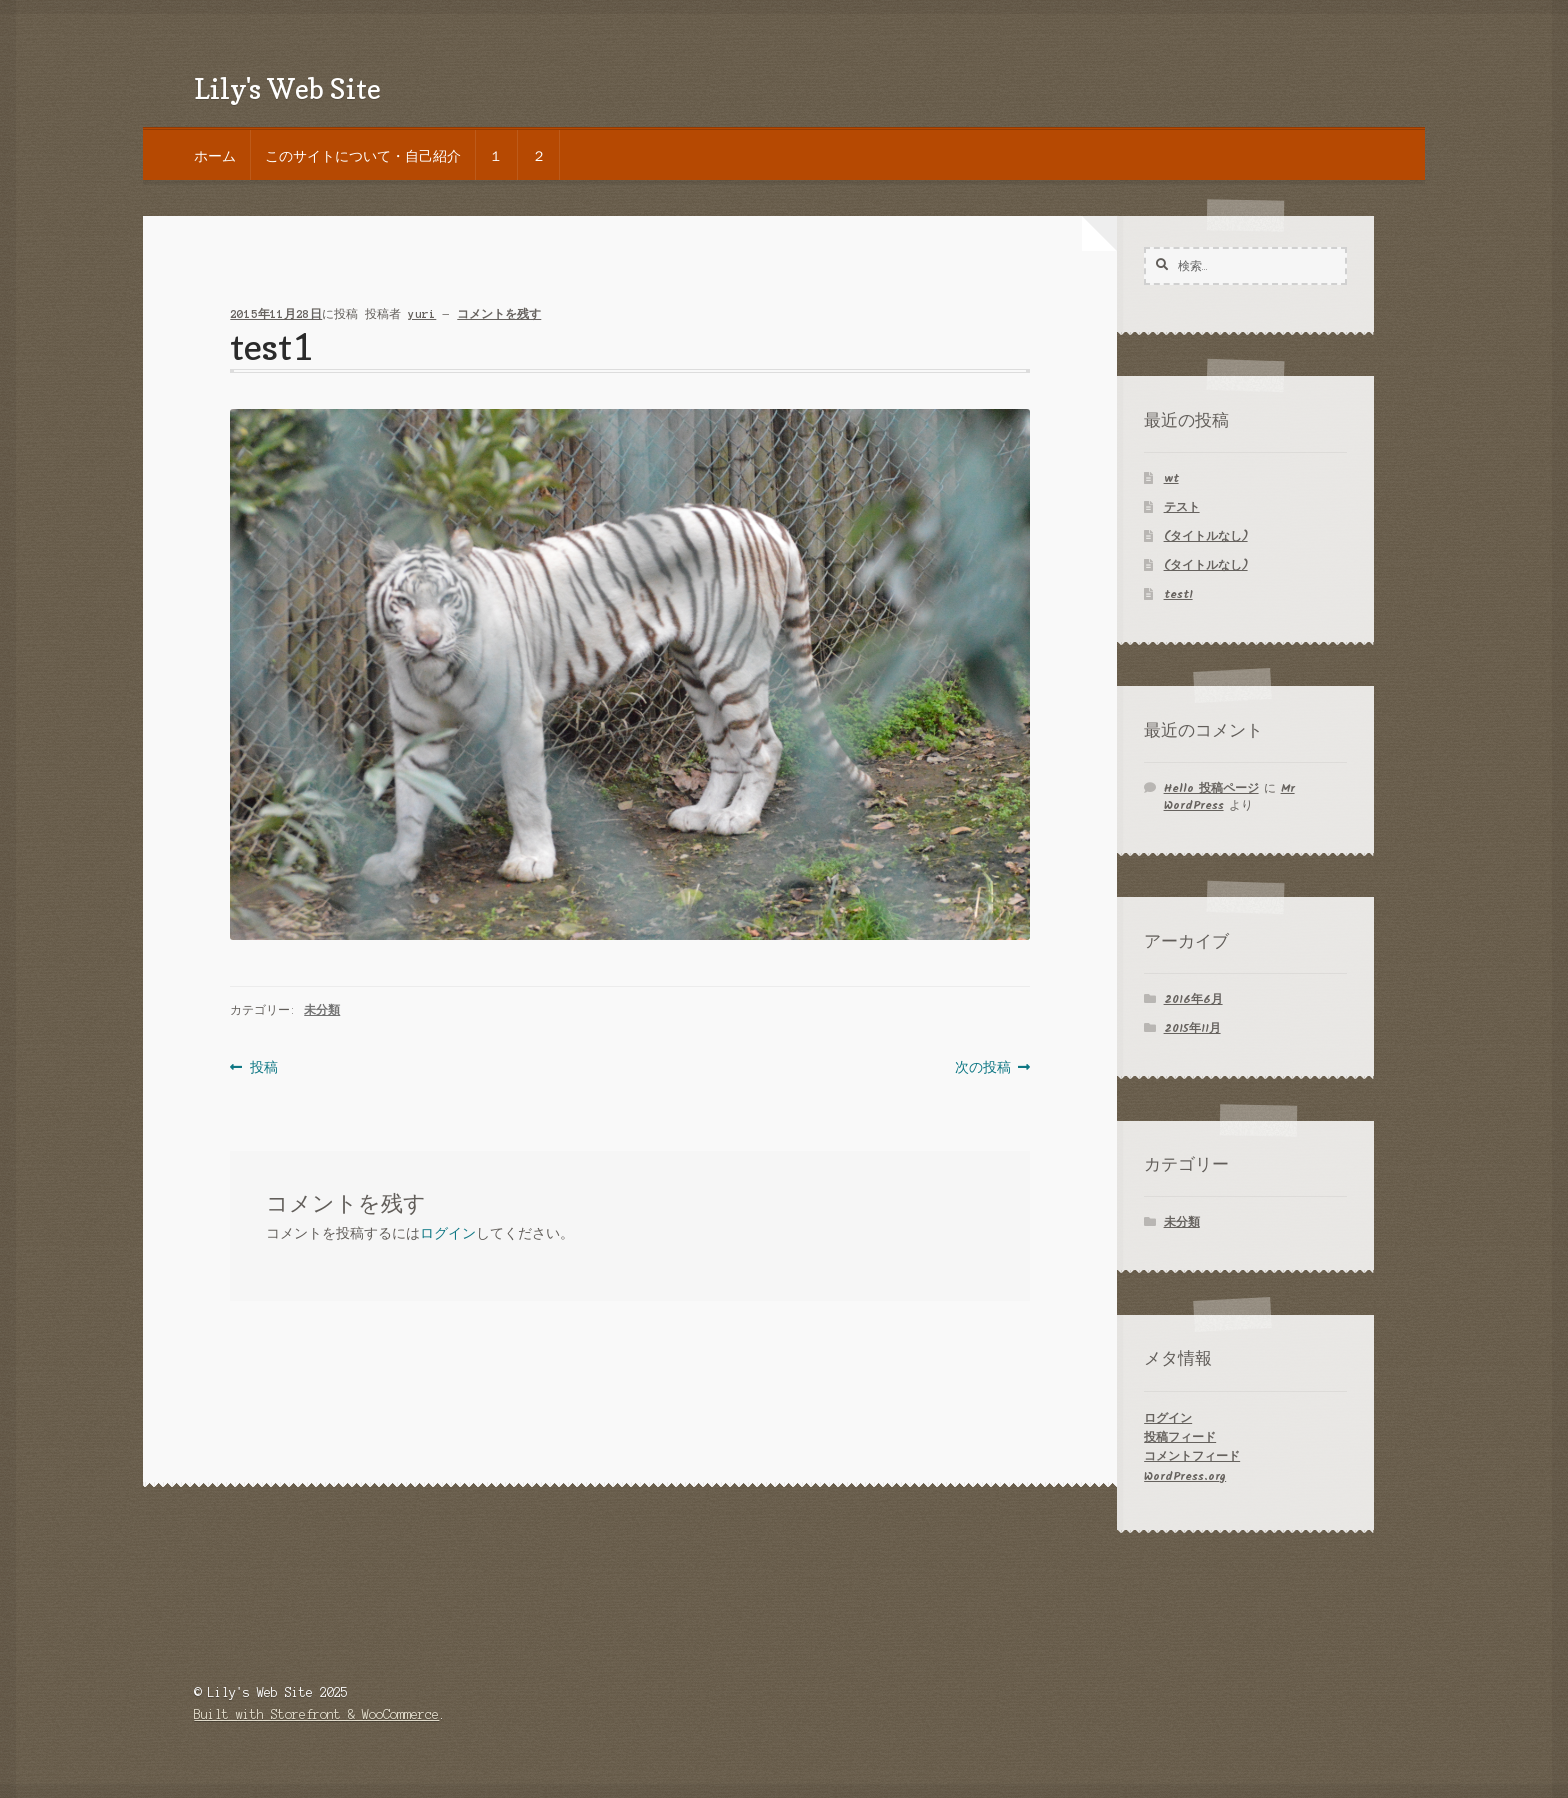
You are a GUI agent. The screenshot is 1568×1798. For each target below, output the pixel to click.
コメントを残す (499, 314)
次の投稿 (983, 1067)
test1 (1178, 594)
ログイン (448, 1233)
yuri (422, 314)
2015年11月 (1192, 1028)
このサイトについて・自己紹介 (363, 155)
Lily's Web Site (287, 88)
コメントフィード (1192, 1456)
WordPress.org (1185, 1476)
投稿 (263, 1067)
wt (1171, 478)
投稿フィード (1180, 1437)
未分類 (322, 1010)
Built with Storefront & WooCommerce (316, 1714)
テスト (1182, 507)
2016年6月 (1193, 999)
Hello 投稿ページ (1211, 788)
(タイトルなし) (1206, 536)
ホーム (215, 155)
